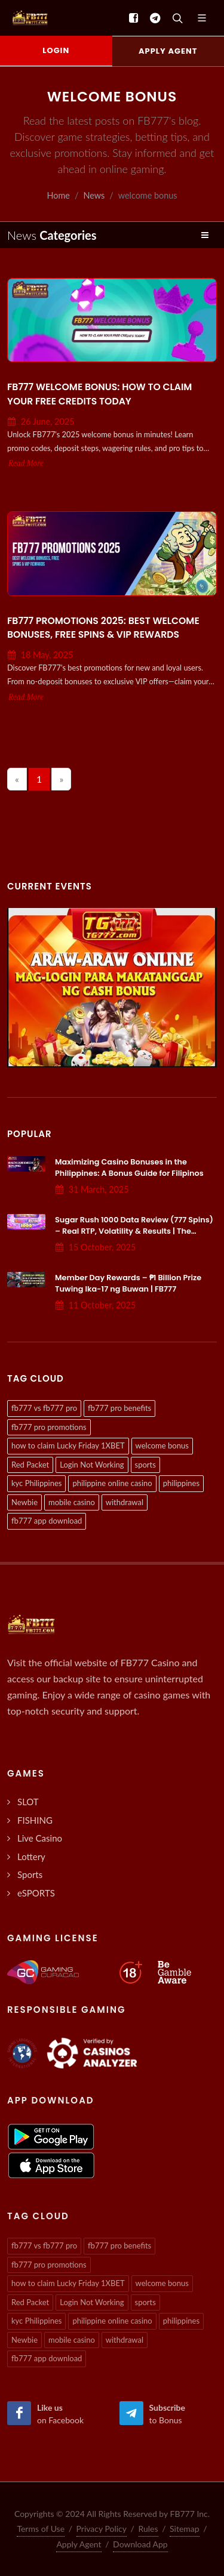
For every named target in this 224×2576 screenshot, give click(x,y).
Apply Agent (78, 2544)
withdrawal (124, 1502)
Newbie (24, 1502)
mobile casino (71, 1502)
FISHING (35, 1820)
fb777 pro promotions (49, 1427)
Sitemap (185, 2529)
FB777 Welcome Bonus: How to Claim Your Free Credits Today (99, 394)
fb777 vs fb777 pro (44, 1408)
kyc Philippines (36, 1483)
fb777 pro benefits (119, 1408)
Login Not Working (92, 1464)
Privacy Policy (101, 2529)
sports (145, 1464)
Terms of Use (41, 2529)
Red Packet (30, 1464)
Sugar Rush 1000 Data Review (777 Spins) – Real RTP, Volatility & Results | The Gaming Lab (134, 1231)
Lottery (31, 1856)
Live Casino (39, 1838)
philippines (181, 1483)
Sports (29, 1874)
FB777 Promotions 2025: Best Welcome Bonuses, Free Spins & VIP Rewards (103, 627)
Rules (148, 2529)
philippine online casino (112, 1483)
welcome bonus (162, 1445)
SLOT (28, 1801)
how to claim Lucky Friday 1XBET (68, 1445)
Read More (26, 463)
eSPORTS (36, 1893)
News (94, 195)
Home (58, 195)
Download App (140, 2544)
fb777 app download (46, 1520)
